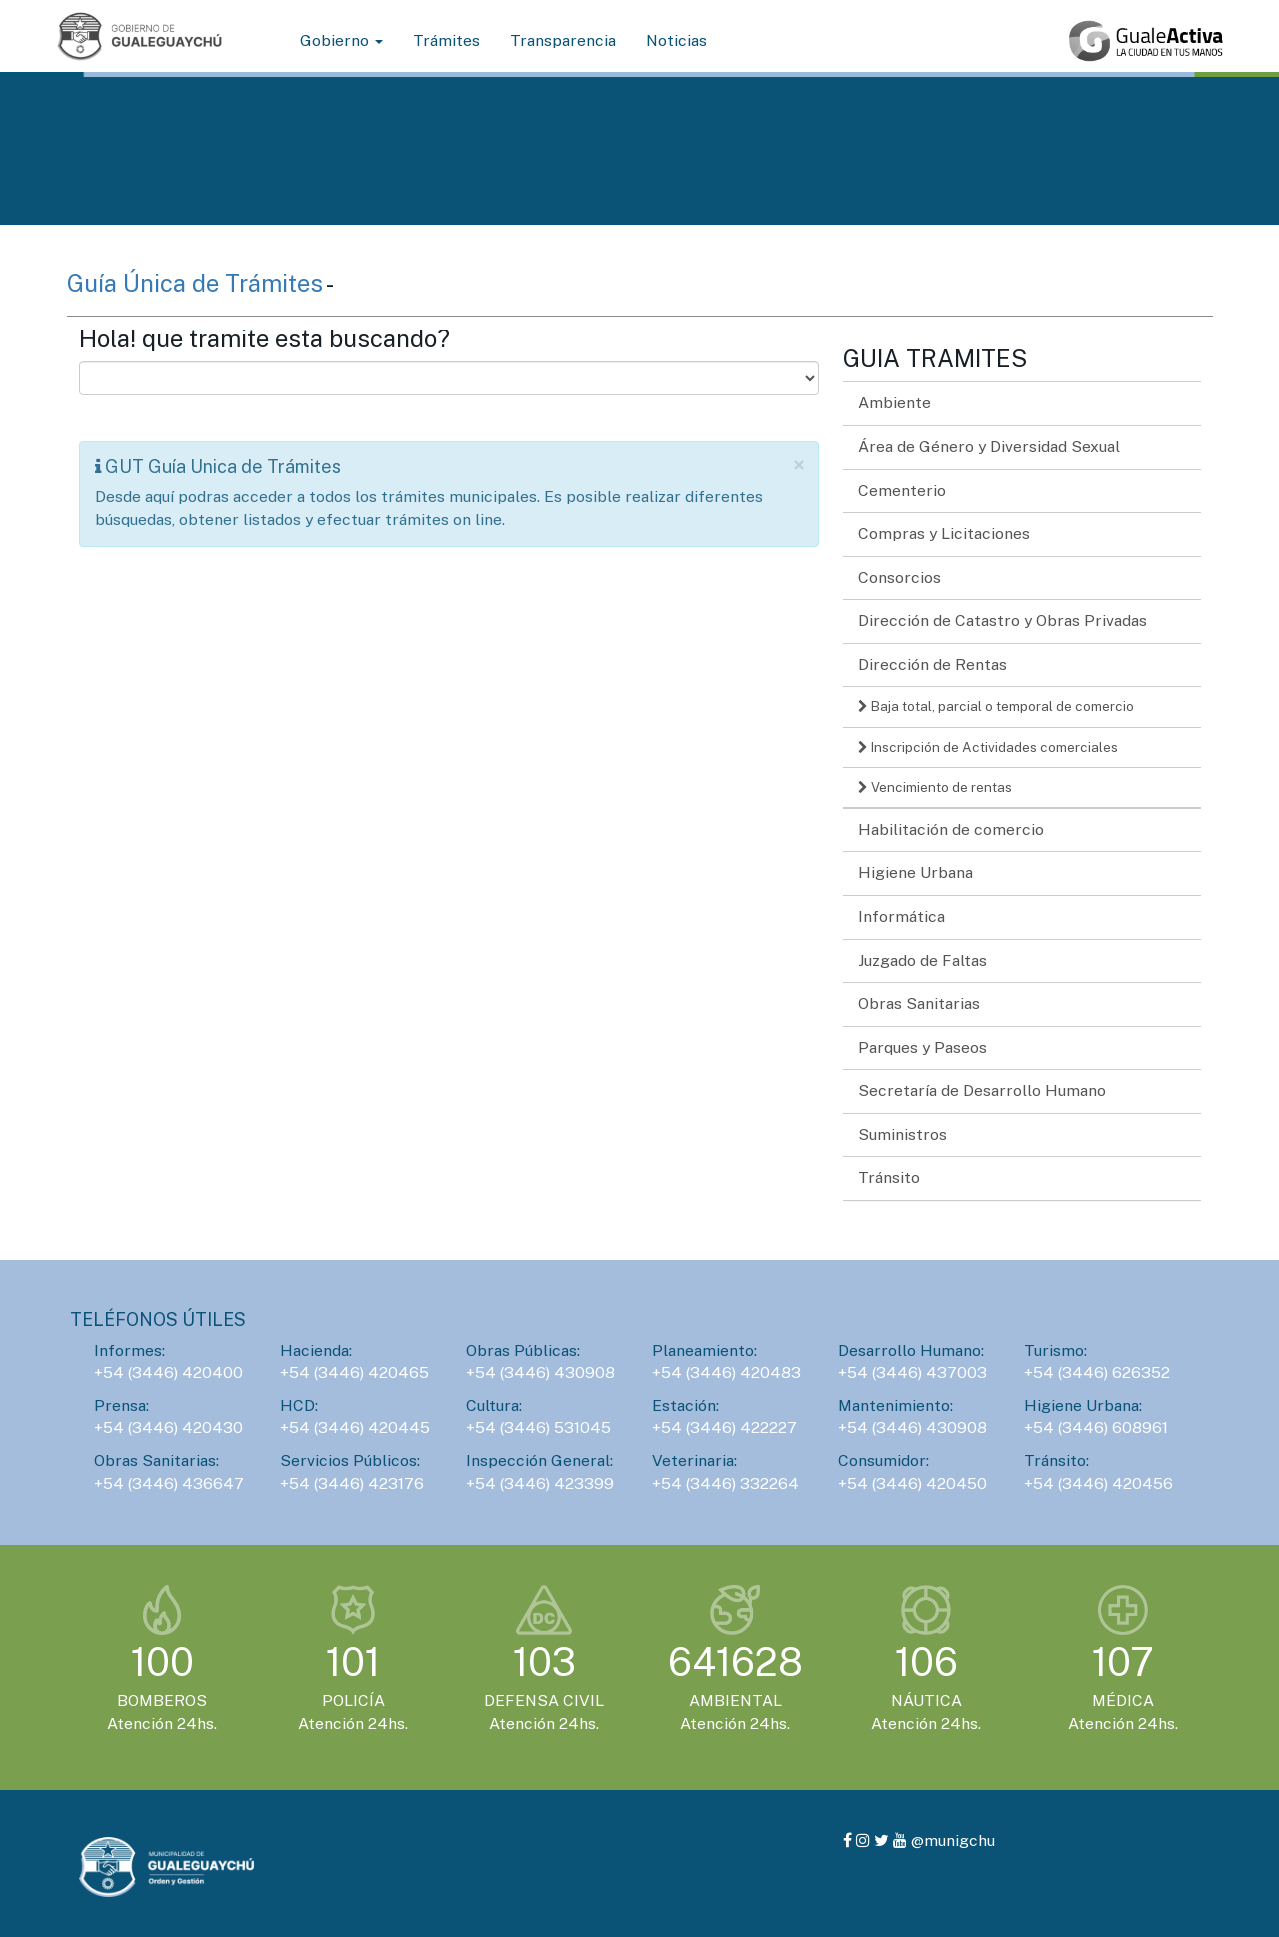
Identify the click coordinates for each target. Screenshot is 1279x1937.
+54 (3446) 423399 (540, 1483)
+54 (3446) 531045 (538, 1427)
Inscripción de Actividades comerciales (988, 747)
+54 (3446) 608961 (1096, 1427)
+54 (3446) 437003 (912, 1372)
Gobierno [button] (341, 40)
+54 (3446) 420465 (354, 1372)
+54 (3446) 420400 (168, 1372)
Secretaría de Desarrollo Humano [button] (982, 1090)
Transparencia (563, 40)
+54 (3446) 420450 (912, 1483)
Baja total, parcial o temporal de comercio (996, 706)
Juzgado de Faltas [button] (922, 960)
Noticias (676, 40)
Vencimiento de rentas (935, 787)
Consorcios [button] (899, 577)
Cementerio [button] (902, 490)
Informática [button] (901, 916)
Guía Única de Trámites (196, 283)
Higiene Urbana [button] (915, 872)
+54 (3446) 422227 (724, 1427)
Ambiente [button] (894, 402)
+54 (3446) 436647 (169, 1483)
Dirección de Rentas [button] (932, 664)
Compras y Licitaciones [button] (944, 533)
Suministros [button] (902, 1134)
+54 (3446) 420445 (355, 1427)
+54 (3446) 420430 (168, 1427)
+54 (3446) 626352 (1097, 1372)
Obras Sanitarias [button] (919, 1003)
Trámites (446, 40)
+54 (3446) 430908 (540, 1372)
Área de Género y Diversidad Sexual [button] (989, 446)
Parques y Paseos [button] (922, 1047)
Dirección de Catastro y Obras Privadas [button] (1002, 620)
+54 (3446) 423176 (352, 1483)
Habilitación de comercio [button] (951, 829)
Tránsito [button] (889, 1177)
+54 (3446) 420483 (726, 1372)
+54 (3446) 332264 (725, 1483)
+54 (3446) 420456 (1098, 1483)
